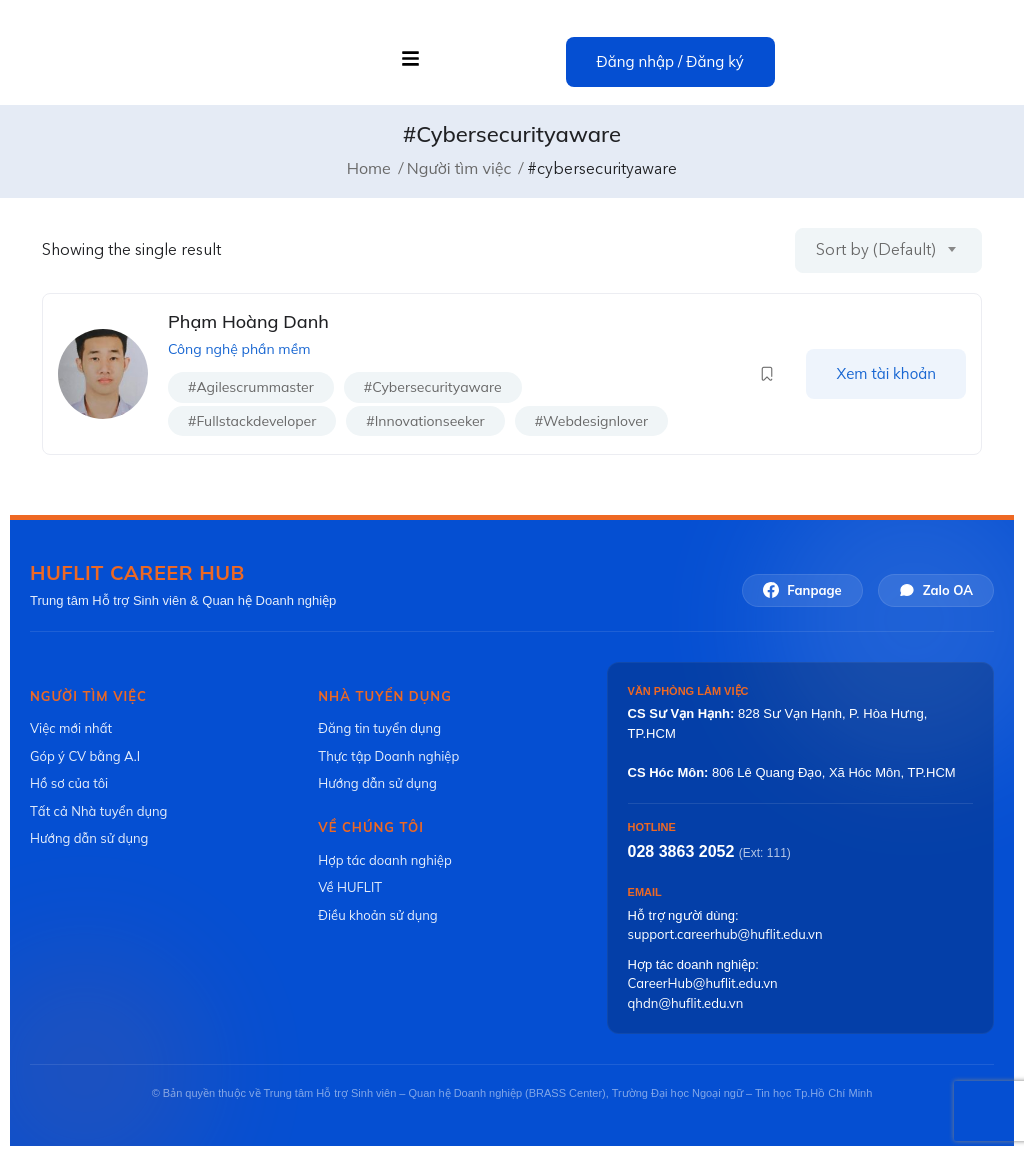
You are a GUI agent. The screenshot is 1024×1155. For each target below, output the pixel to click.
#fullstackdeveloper (252, 420)
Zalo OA (936, 589)
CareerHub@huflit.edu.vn (703, 983)
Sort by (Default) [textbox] (876, 249)
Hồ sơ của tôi (69, 783)
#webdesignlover (591, 420)
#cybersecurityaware (433, 387)
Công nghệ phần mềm (239, 348)
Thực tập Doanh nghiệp (388, 756)
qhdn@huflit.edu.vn (686, 1002)
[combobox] (888, 249)
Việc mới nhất (71, 728)
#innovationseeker (425, 420)
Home (369, 167)
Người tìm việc (459, 167)
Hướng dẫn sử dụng (89, 838)
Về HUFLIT (350, 887)
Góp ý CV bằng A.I (85, 756)
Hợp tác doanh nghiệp (384, 860)
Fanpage (802, 589)
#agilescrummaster (251, 387)
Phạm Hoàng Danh (248, 321)
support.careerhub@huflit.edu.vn (725, 934)
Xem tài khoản (886, 373)
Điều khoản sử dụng (377, 915)
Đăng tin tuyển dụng (379, 728)
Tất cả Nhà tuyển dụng (98, 811)
